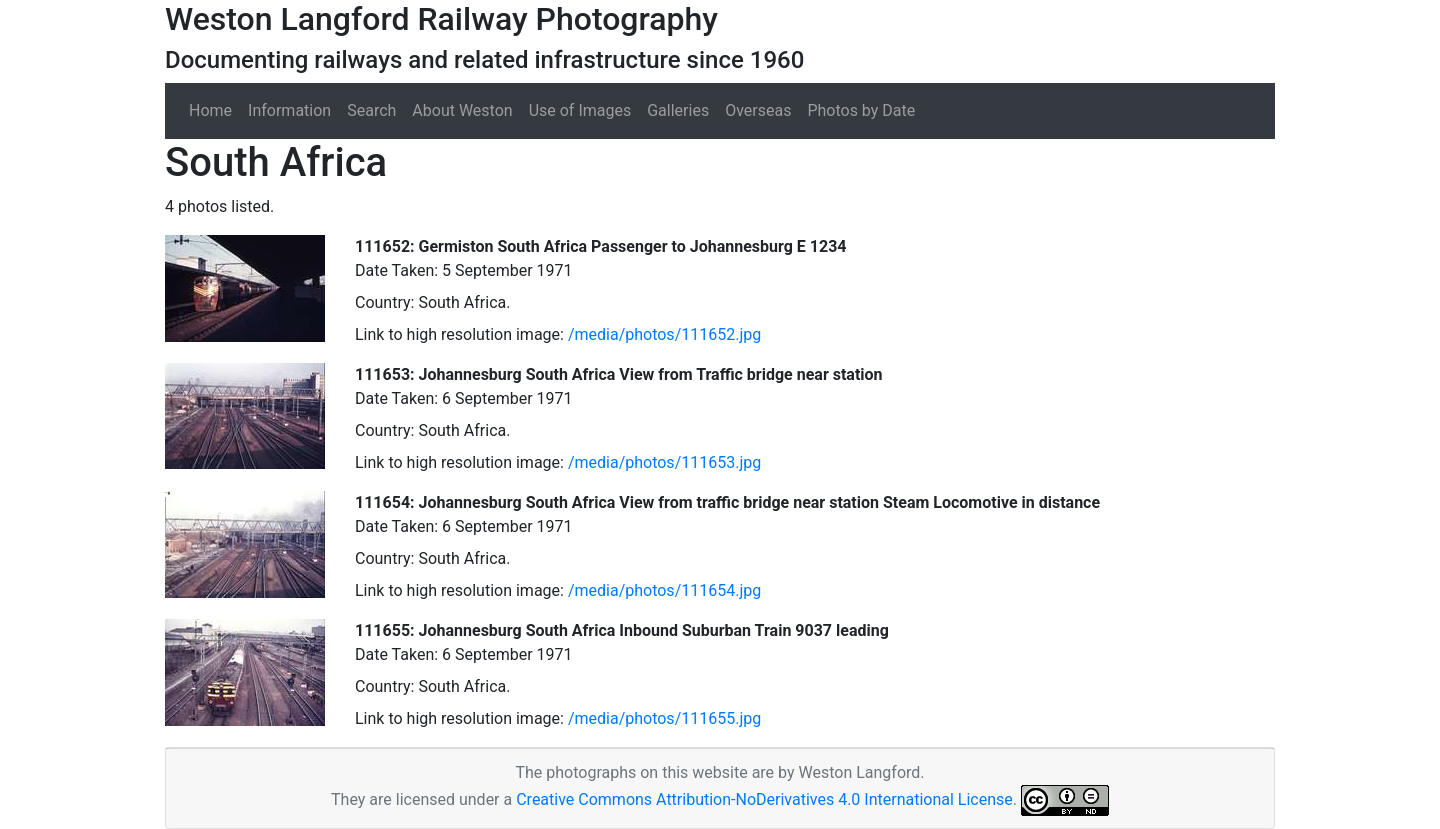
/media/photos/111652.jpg (664, 334)
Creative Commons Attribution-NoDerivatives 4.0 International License (764, 799)
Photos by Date (861, 110)
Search (371, 110)
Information (289, 110)
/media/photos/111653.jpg (664, 462)
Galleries (678, 110)
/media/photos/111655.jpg (664, 718)
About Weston (462, 110)
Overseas (758, 110)
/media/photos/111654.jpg (664, 590)
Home (210, 110)
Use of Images (580, 110)
